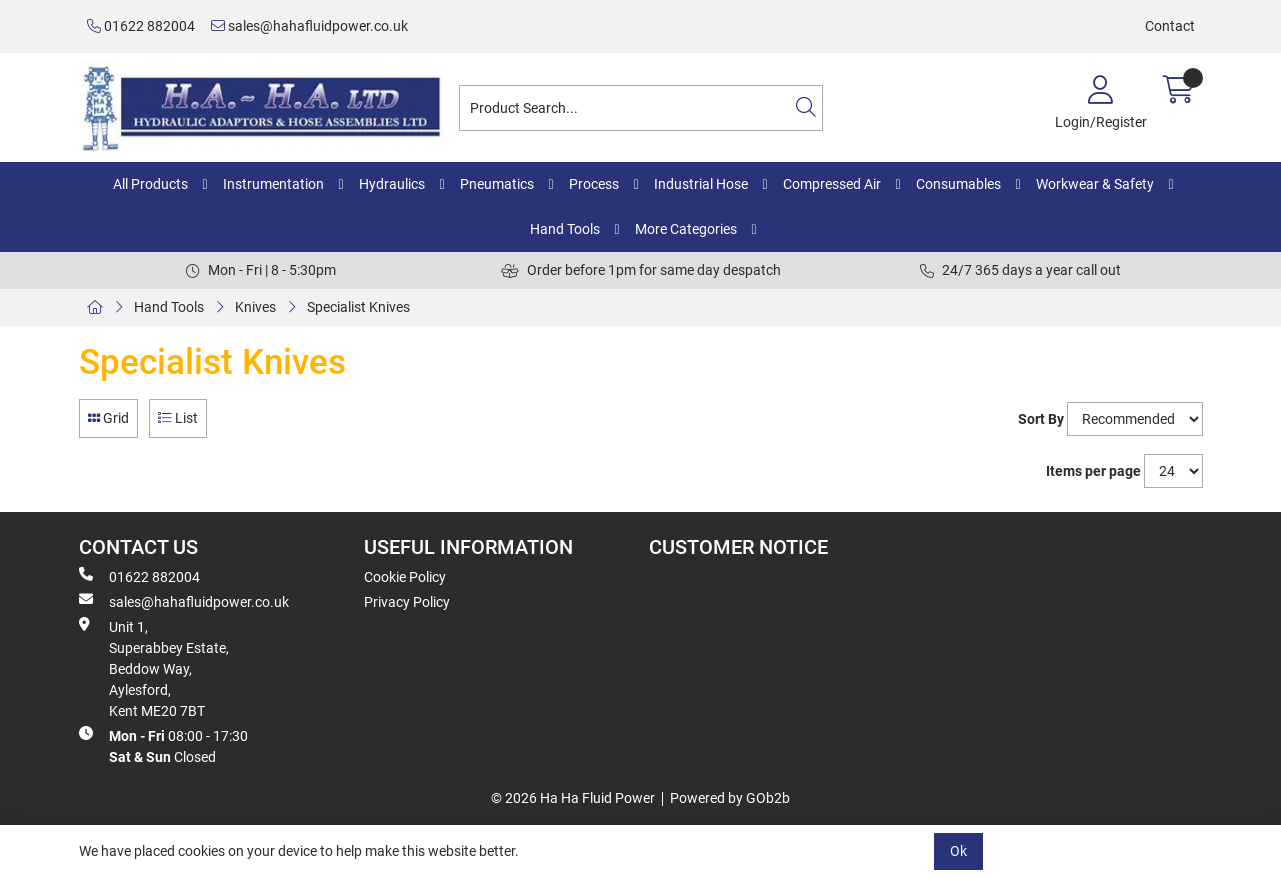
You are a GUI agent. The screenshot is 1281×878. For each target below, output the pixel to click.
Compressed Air (832, 184)
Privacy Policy (407, 602)
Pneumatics (497, 184)
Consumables (958, 184)
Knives (255, 307)
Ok (958, 851)
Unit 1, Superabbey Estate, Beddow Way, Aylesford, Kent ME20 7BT (154, 668)
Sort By (1041, 419)
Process (594, 184)
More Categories (686, 229)
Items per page (1093, 471)
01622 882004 (141, 26)
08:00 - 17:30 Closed (163, 745)
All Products (150, 184)
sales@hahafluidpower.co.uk (309, 26)
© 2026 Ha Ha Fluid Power (573, 798)
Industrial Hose (701, 184)
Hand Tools (565, 229)
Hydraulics (392, 184)
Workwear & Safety (1095, 184)
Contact (1170, 26)
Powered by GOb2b (730, 798)
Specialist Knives (358, 307)
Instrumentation (273, 184)
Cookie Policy (405, 577)
